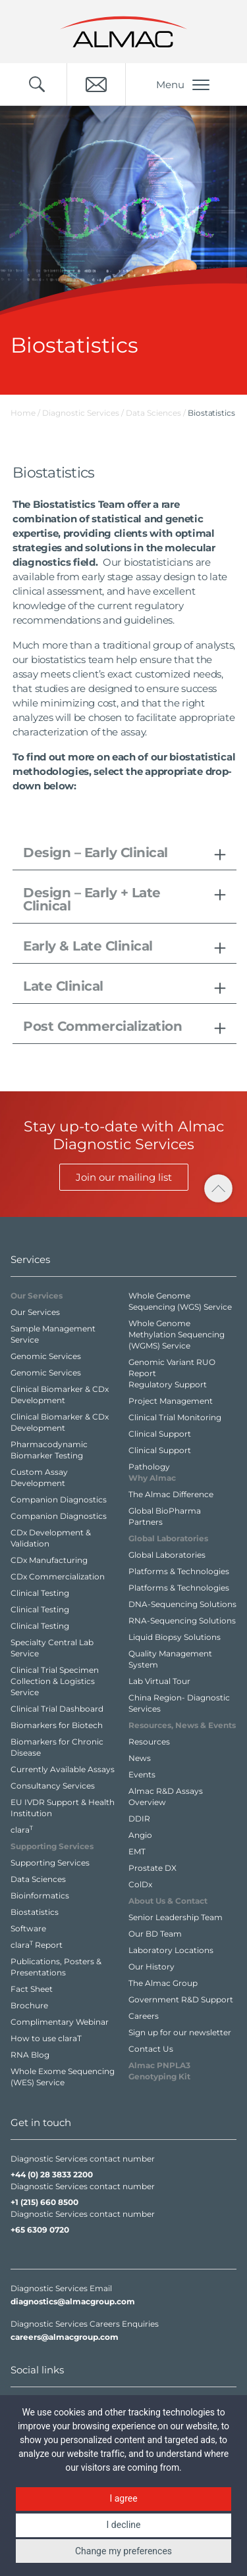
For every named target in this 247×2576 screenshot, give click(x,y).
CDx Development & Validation (51, 1537)
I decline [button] (124, 2524)
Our (37, 1295)
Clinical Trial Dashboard (57, 1709)
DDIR (139, 1818)
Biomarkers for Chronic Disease (57, 1747)
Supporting (52, 1846)
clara (22, 1829)
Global (168, 1538)
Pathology (149, 1467)
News (139, 1758)
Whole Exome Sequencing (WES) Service (63, 2076)
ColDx (140, 1884)
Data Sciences (38, 1879)
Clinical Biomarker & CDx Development (60, 1394)
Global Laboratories (167, 1555)
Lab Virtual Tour (159, 1681)
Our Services (35, 1312)
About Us (167, 1901)
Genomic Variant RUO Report (171, 1367)
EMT (137, 1851)
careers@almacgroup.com (65, 2337)
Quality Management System (170, 1659)
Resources (149, 1741)
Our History (151, 1966)
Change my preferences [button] (123, 2551)
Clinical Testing (40, 1593)
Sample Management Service (53, 1334)
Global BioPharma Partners (164, 1516)
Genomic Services (46, 1356)
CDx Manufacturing (49, 1560)
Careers (143, 2016)
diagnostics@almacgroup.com (73, 2301)
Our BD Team (155, 1934)
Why (152, 1478)
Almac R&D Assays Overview (165, 1796)
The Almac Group (163, 1983)
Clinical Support (159, 1434)
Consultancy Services (53, 1786)
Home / (25, 413)
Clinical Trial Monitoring (174, 1417)
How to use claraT (46, 2038)
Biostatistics (35, 1912)
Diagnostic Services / (84, 413)
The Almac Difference (170, 1494)
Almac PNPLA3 (159, 2070)
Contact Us (150, 2049)
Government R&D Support (180, 1999)
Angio (140, 1835)
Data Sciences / (157, 413)
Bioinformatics (40, 1895)
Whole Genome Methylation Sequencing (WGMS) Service (176, 1334)
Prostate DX (152, 1868)
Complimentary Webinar (60, 2022)
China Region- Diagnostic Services (179, 1703)
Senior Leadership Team (175, 1917)
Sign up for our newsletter (179, 2032)
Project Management (170, 1401)
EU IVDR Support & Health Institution (63, 1807)
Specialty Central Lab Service (52, 1647)
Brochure (29, 2005)
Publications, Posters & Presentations (56, 1966)
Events (141, 1774)
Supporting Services (50, 1863)
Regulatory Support (167, 1384)
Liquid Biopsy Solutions (174, 1637)
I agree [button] (123, 2498)
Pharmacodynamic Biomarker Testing (49, 1449)
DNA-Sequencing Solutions (182, 1604)
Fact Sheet (32, 1989)
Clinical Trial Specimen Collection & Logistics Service (55, 1681)
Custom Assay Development (39, 1477)
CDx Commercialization (58, 1576)
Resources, (182, 1725)
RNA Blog (30, 2055)
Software (28, 1928)
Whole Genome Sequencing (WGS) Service (180, 1301)
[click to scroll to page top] (218, 1188)
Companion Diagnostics (59, 1499)
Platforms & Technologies (178, 1571)
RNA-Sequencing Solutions (182, 1620)
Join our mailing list (124, 1177)
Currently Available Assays (63, 1769)
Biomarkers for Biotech (57, 1725)
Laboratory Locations (170, 1950)
